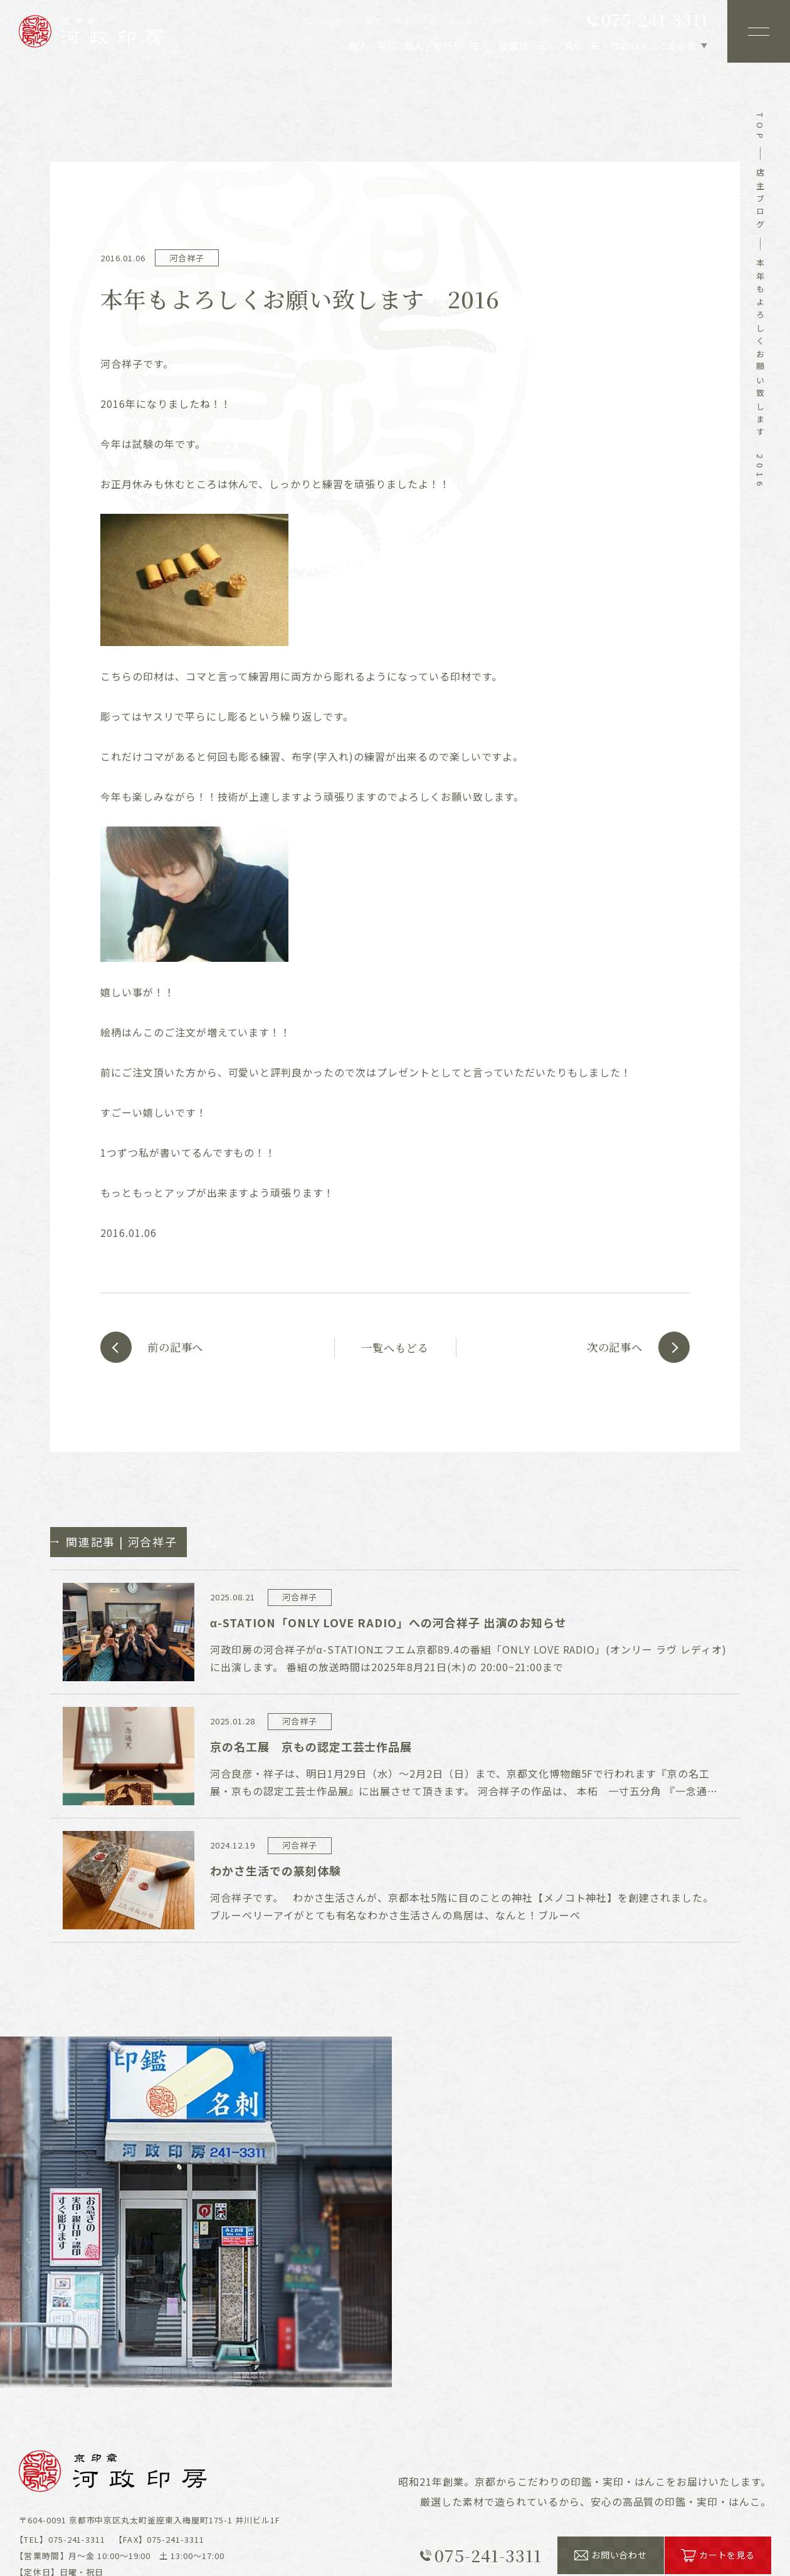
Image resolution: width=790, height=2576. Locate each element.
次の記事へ (610, 1346)
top (760, 128)
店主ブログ (760, 200)
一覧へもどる (395, 1346)
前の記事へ (180, 1346)
